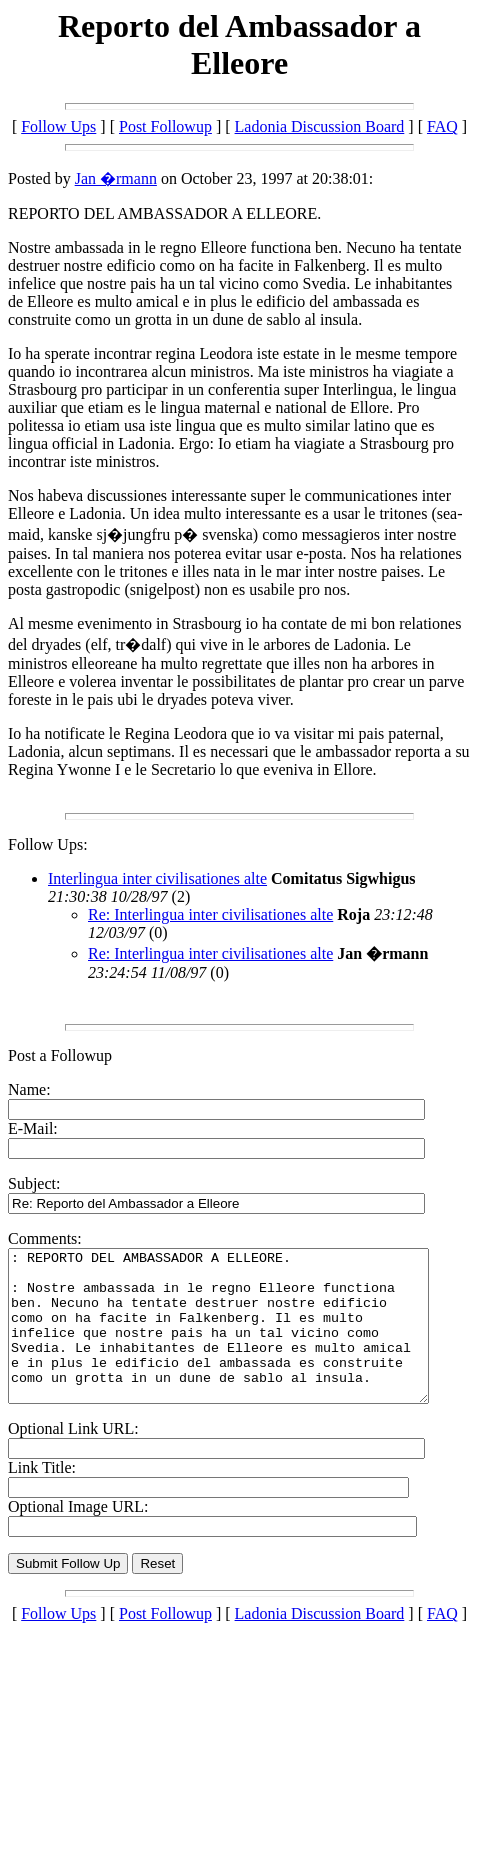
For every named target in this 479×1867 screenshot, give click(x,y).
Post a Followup (60, 1055)
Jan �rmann (116, 178)
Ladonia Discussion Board (320, 126)
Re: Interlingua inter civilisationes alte (210, 914)
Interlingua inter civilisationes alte (157, 878)
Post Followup (165, 126)
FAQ (442, 126)
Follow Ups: (48, 844)
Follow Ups (58, 126)
